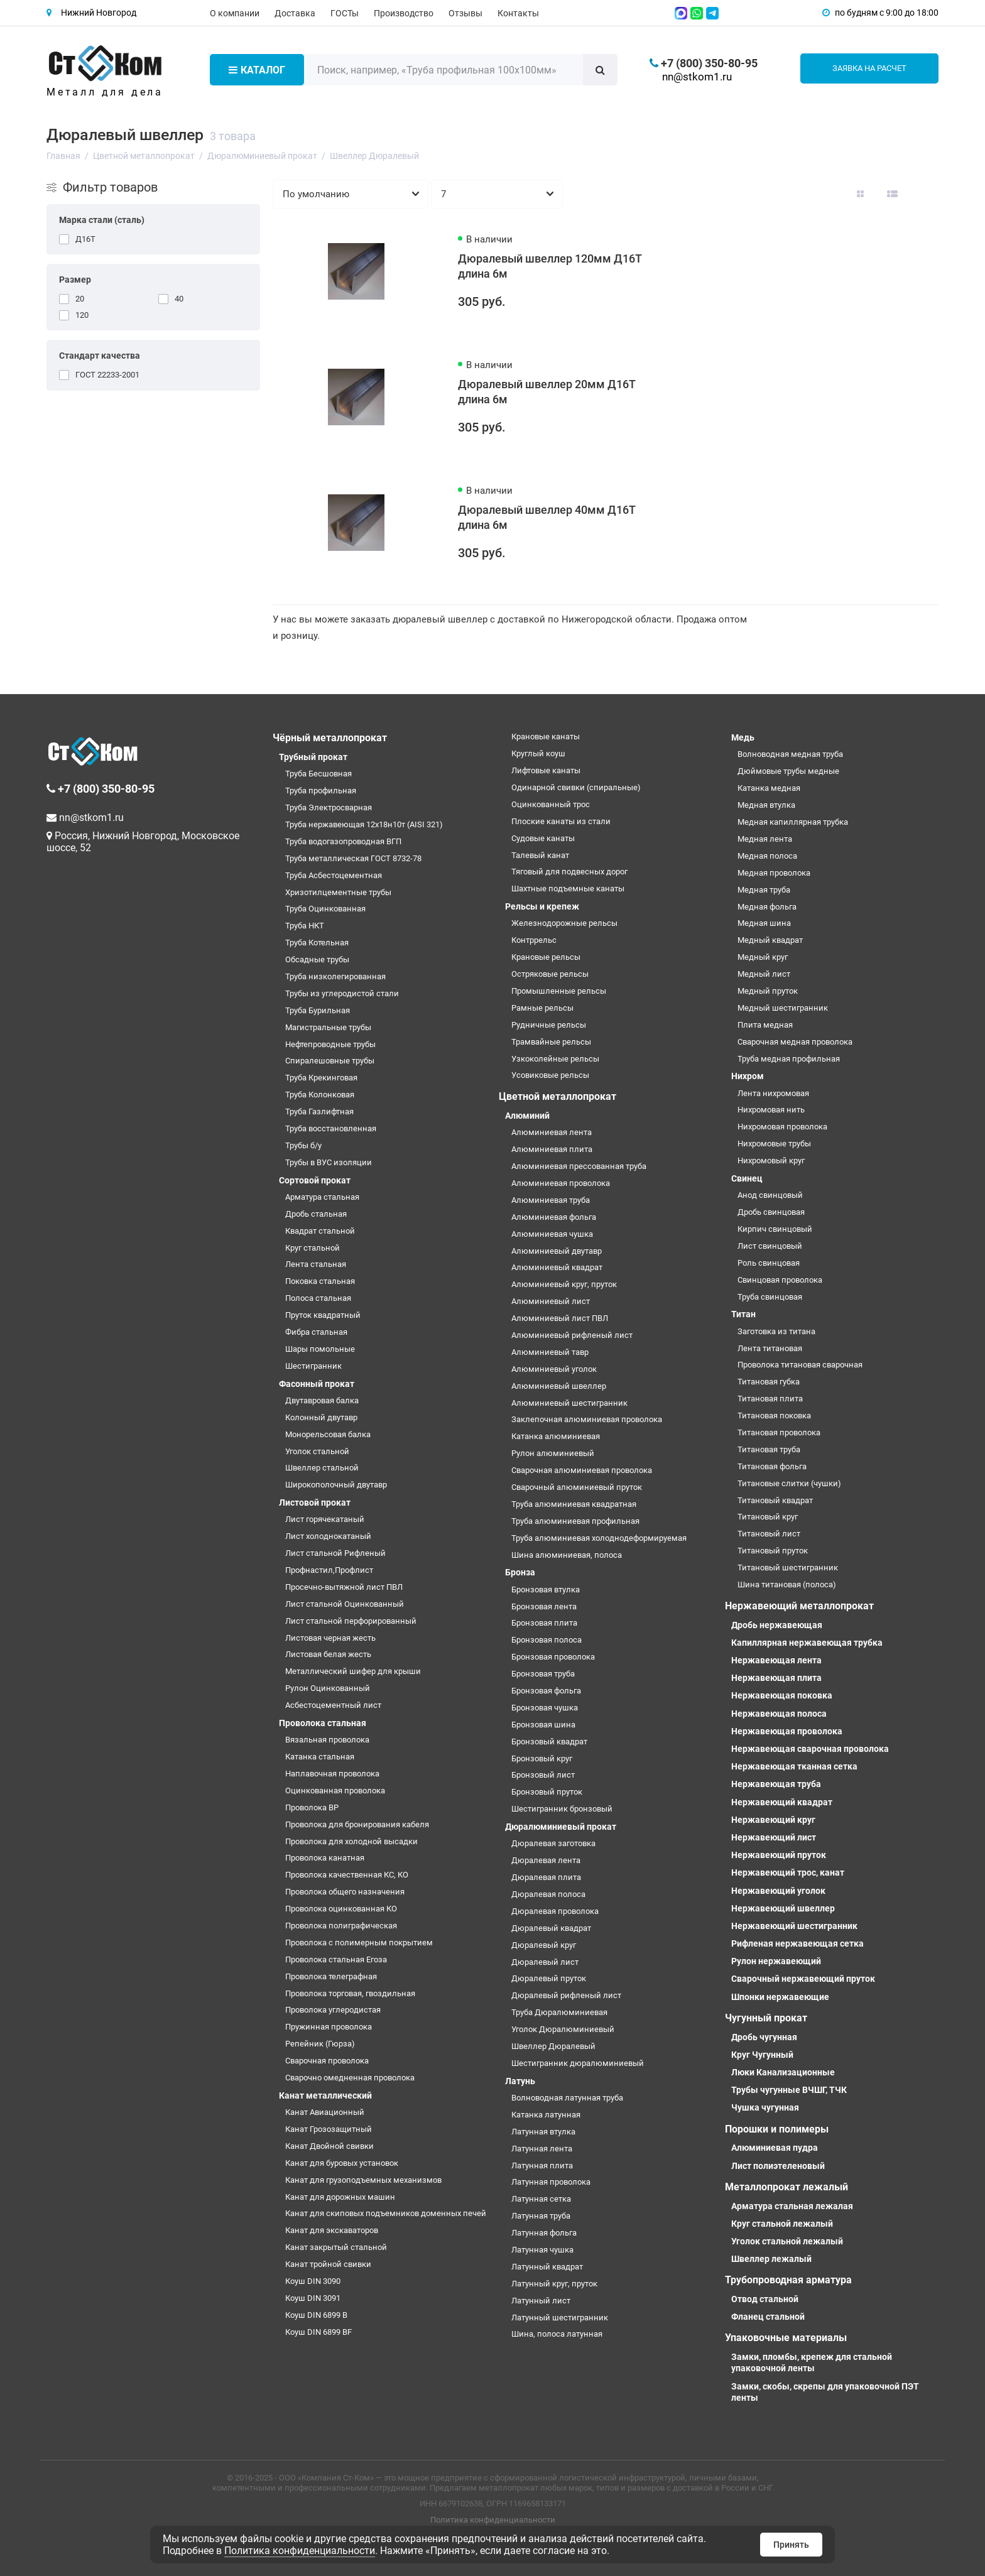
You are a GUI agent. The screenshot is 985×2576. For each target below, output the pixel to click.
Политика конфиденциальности (492, 2519)
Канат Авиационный (324, 2112)
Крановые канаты (545, 736)
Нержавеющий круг (773, 1820)
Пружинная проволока (328, 2026)
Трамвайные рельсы (551, 1041)
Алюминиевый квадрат (556, 1267)
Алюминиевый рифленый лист (572, 1335)
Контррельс (534, 940)
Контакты (518, 13)
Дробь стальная (316, 1214)
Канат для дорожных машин (340, 2197)
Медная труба (763, 889)
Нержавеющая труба (776, 1784)
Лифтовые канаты (545, 770)
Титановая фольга (772, 1466)
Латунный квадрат (547, 2266)
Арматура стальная (322, 1197)
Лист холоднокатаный (328, 1536)
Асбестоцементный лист (333, 1705)
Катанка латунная (545, 2114)
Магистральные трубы (328, 1027)
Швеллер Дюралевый (553, 2046)
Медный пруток (767, 991)
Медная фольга (767, 906)
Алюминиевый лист (550, 1301)
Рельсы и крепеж (542, 906)
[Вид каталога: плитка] (860, 194)
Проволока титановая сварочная (800, 1364)
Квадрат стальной (320, 1231)
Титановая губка (768, 1381)
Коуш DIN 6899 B (316, 2315)
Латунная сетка (541, 2199)
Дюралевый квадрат (551, 1928)
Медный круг (762, 957)
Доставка (295, 13)
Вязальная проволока (327, 1739)
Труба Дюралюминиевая (559, 2012)
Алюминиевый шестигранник (569, 1403)
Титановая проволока (778, 1432)
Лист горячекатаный (324, 1519)
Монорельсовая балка (328, 1434)
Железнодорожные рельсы (564, 923)
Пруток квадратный (323, 1315)
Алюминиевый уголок (554, 1369)
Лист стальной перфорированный (350, 1621)
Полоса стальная (318, 1298)
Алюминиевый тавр (550, 1352)
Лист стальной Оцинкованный (344, 1604)
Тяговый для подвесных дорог (569, 871)
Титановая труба (768, 1449)
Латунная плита (542, 2165)
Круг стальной (312, 1248)
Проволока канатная (324, 1857)
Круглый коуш (538, 753)
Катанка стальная (319, 1756)
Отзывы (465, 13)
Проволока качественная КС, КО (346, 1874)
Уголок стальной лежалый (787, 2241)
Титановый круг (767, 1516)
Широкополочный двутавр (336, 1484)
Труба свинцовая (769, 1297)
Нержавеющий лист (773, 1837)
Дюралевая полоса (548, 1894)
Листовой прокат (315, 1502)
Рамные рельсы (542, 1008)
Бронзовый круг (541, 1758)
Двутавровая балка (322, 1400)
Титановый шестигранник (787, 1567)
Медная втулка (766, 805)
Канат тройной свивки (328, 2264)
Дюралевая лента (545, 1860)
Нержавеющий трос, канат (787, 1872)
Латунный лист (540, 2300)
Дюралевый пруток (548, 1978)
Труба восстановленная (330, 1128)
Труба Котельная (317, 942)
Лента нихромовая (773, 1093)
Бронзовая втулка (545, 1589)
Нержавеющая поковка (781, 1695)
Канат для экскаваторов (331, 2230)
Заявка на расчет (869, 68)
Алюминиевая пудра (774, 2148)
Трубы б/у (303, 1145)
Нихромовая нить (771, 1109)
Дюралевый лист (545, 1962)
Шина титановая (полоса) (786, 1584)
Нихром (747, 1076)
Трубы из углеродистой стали (342, 993)
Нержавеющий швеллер (783, 1908)
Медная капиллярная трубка (792, 822)
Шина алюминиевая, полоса (566, 1555)
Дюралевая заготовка (553, 1843)
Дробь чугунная (764, 2037)
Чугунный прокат (766, 2018)
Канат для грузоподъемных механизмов (363, 2180)
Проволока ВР (312, 1807)
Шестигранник (313, 1366)
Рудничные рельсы (548, 1025)
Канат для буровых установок (341, 2163)
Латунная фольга (544, 2232)
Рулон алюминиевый (552, 1453)
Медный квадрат (770, 940)
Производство (403, 13)
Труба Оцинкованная (325, 908)
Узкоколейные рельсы (555, 1058)
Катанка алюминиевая (555, 1436)
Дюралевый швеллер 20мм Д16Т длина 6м (546, 392)
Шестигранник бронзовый (561, 1808)
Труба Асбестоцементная (333, 875)
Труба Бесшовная (318, 773)
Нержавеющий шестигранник (794, 1926)
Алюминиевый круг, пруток (564, 1284)
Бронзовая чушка (544, 1707)
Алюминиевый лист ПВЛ (559, 1318)
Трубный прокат (313, 757)
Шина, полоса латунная (556, 2334)
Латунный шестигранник (559, 2317)
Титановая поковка (774, 1415)
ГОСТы (344, 13)
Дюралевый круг (543, 1945)
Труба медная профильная (788, 1058)
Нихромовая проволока (782, 1126)
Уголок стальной (317, 1451)
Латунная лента (541, 2148)
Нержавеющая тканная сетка (794, 1766)
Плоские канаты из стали (561, 821)
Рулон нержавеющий (776, 1961)
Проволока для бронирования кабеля (357, 1824)
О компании (234, 13)
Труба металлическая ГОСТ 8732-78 (353, 858)
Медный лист (763, 974)
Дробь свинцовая (771, 1212)
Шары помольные (320, 1349)
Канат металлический (325, 2095)
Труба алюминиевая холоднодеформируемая (599, 1538)
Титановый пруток (772, 1550)
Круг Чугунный (762, 2055)
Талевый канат (540, 855)
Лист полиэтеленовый (778, 2166)
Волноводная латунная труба (567, 2097)
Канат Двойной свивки (329, 2146)
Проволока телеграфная (331, 1976)
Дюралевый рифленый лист (566, 1995)
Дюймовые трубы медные (788, 771)
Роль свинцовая (768, 1263)
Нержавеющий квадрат (781, 1802)
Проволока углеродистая (333, 2009)
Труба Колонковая (319, 1094)
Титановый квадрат (775, 1500)
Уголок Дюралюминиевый (562, 2029)
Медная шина (764, 923)
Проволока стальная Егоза (336, 1959)
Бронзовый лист (543, 1775)
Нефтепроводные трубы (330, 1044)
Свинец (747, 1178)
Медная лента (764, 839)
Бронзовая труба (543, 1673)
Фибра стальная (316, 1332)
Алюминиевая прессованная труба (578, 1166)
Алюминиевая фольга (553, 1217)
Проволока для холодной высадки (351, 1841)
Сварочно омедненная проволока (350, 2077)
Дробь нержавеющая (776, 1625)
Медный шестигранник (782, 1008)
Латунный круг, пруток (554, 2283)
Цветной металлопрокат (557, 1096)
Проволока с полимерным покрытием (359, 1942)
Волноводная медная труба (790, 754)
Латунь (520, 2081)
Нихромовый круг (771, 1160)
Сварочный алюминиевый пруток (576, 1487)
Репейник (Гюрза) (320, 2043)
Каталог (257, 70)
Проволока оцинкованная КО (341, 1908)
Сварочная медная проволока (794, 1041)
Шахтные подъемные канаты (567, 888)
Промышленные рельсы (558, 991)
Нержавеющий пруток (778, 1855)
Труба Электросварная (328, 807)
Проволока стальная (322, 1723)
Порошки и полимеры (777, 2129)
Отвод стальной (764, 2299)
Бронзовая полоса (546, 1639)
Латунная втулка (543, 2131)
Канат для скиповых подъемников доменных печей (385, 2213)
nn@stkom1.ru (697, 76)
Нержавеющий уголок (778, 1891)
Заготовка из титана (776, 1331)
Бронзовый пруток (546, 1791)
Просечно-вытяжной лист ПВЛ (344, 1587)
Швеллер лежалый (771, 2259)
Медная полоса (767, 856)
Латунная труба (540, 2215)
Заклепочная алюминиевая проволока (586, 1419)
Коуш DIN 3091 (312, 2298)
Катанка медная (768, 788)
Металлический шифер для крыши (353, 1671)
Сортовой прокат (315, 1180)
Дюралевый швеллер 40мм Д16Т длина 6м (546, 517)
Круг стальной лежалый (782, 2224)
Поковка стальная (320, 1281)
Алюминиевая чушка (552, 1234)
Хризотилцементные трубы (338, 892)
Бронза (520, 1572)
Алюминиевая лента (551, 1132)
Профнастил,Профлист (329, 1570)
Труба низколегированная (335, 976)
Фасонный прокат (316, 1384)
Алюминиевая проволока (560, 1183)
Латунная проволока (550, 2182)
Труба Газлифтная (319, 1111)
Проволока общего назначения (345, 1891)
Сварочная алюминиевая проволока (581, 1470)
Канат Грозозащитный (328, 2129)
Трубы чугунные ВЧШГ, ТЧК (789, 2090)
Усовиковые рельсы (550, 1075)
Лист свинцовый (769, 1246)
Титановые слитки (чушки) (789, 1483)
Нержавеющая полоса (779, 1714)
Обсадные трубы (317, 959)
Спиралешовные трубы (329, 1060)
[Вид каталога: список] (892, 194)
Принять (791, 2545)
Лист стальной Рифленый (335, 1553)
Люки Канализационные (783, 2072)
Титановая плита (770, 1398)
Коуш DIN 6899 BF (318, 2332)
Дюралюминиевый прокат (560, 1827)
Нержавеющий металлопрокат (799, 1606)
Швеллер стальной (322, 1467)
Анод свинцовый (770, 1195)
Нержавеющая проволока (786, 1731)
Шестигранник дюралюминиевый (577, 2063)
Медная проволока (773, 873)
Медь (742, 737)
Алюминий (527, 1116)
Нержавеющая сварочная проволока (810, 1749)
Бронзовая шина (543, 1724)
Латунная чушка (542, 2249)
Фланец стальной (768, 2317)
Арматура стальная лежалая (792, 2206)
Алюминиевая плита (551, 1149)
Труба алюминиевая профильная (575, 1521)
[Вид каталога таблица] (924, 194)
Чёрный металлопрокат (330, 738)
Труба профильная (320, 790)
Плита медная (765, 1025)
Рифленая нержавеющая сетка (797, 1943)
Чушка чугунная (765, 2107)
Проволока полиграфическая (341, 1925)
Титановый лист (768, 1533)
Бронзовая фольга (546, 1690)
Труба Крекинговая (321, 1077)
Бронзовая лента (544, 1606)
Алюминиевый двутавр (556, 1251)
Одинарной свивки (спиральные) (576, 787)
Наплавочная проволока (332, 1773)
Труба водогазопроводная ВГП (343, 841)
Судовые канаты (543, 838)
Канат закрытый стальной (336, 2247)
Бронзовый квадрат (549, 1741)
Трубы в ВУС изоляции (328, 1162)
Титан (743, 1314)
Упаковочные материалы (786, 2338)
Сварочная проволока (327, 2060)
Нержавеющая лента (776, 1660)
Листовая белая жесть (328, 1654)
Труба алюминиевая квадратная (573, 1504)
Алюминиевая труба (550, 1200)
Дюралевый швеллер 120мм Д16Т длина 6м (549, 266)
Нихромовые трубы (774, 1143)
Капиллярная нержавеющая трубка (807, 1643)
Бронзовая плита (544, 1623)
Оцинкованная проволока (335, 1790)
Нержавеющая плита (776, 1678)
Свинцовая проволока (779, 1280)
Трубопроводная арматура (788, 2280)
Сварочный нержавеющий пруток (803, 1979)
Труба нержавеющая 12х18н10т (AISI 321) (364, 824)
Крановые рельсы (545, 957)
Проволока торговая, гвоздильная (350, 1993)
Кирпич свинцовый (774, 1229)
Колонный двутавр (321, 1417)
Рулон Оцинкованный (327, 1688)
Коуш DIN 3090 (312, 2281)
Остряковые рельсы (550, 974)
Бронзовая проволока (553, 1656)
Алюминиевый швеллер (558, 1386)
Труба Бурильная (317, 1010)
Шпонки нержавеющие (780, 1997)
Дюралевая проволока (555, 1911)
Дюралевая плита (546, 1877)
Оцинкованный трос (550, 804)
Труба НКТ (304, 925)
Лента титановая (769, 1348)
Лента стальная (315, 1264)
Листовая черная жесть (330, 1638)
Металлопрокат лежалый (786, 2187)
